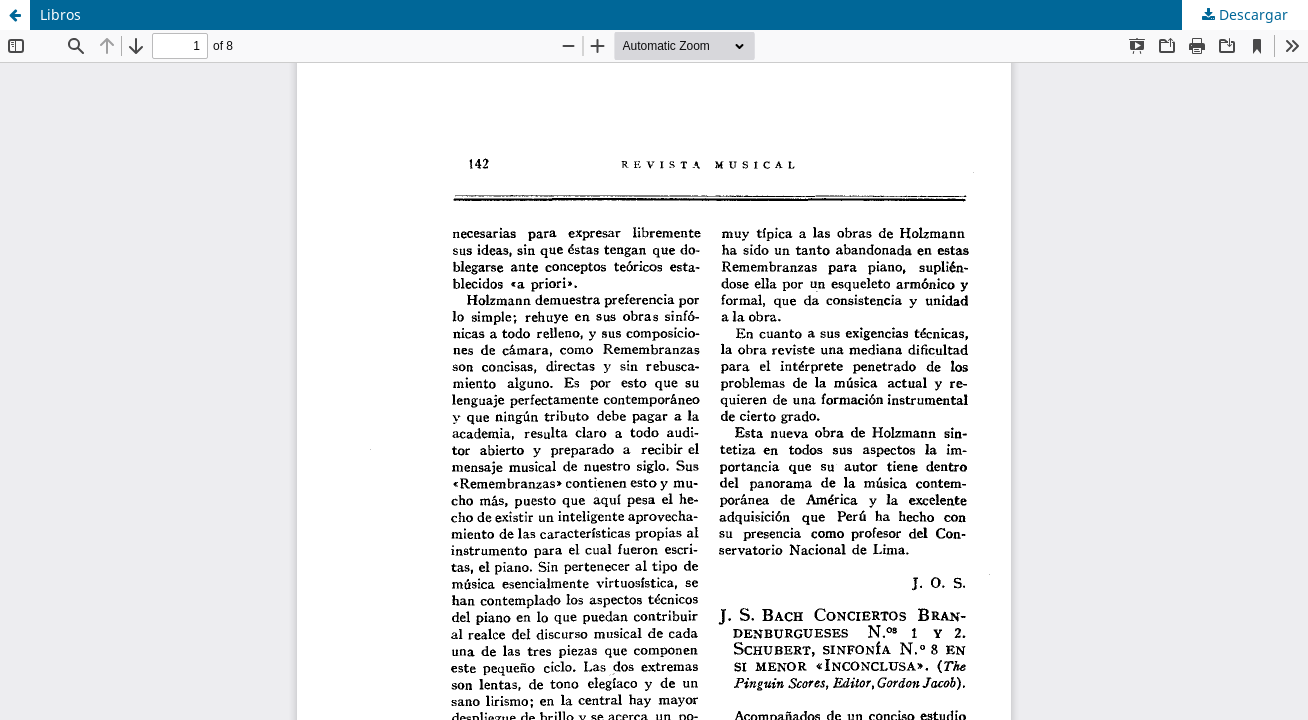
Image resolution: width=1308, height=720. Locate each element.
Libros (60, 14)
